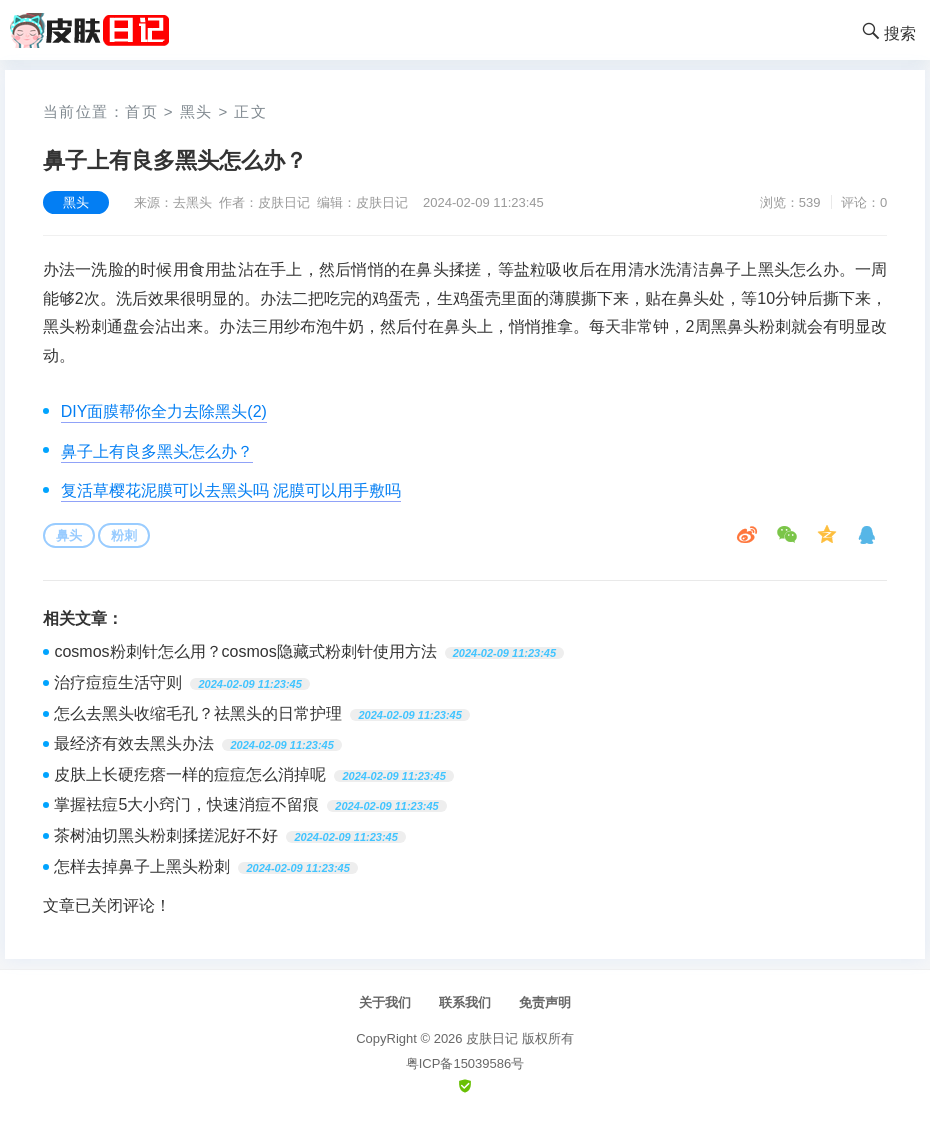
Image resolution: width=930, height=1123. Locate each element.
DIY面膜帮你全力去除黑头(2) (164, 411)
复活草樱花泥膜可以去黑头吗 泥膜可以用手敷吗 (231, 490)
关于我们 (385, 1002)
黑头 (196, 111)
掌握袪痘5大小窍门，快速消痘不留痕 (186, 804)
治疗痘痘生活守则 (118, 682)
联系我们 (465, 1002)
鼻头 (69, 535)
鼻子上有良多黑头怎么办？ (157, 451)
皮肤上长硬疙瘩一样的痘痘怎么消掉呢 (190, 774)
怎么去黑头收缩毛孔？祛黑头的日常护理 (198, 713)
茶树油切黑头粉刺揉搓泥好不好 (166, 835)
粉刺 (124, 535)
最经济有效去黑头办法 (134, 743)
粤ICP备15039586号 (465, 1063)
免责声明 (545, 1002)
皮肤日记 (492, 1038)
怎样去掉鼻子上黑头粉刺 (142, 866)
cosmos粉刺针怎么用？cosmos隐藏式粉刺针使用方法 (245, 651)
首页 (141, 111)
